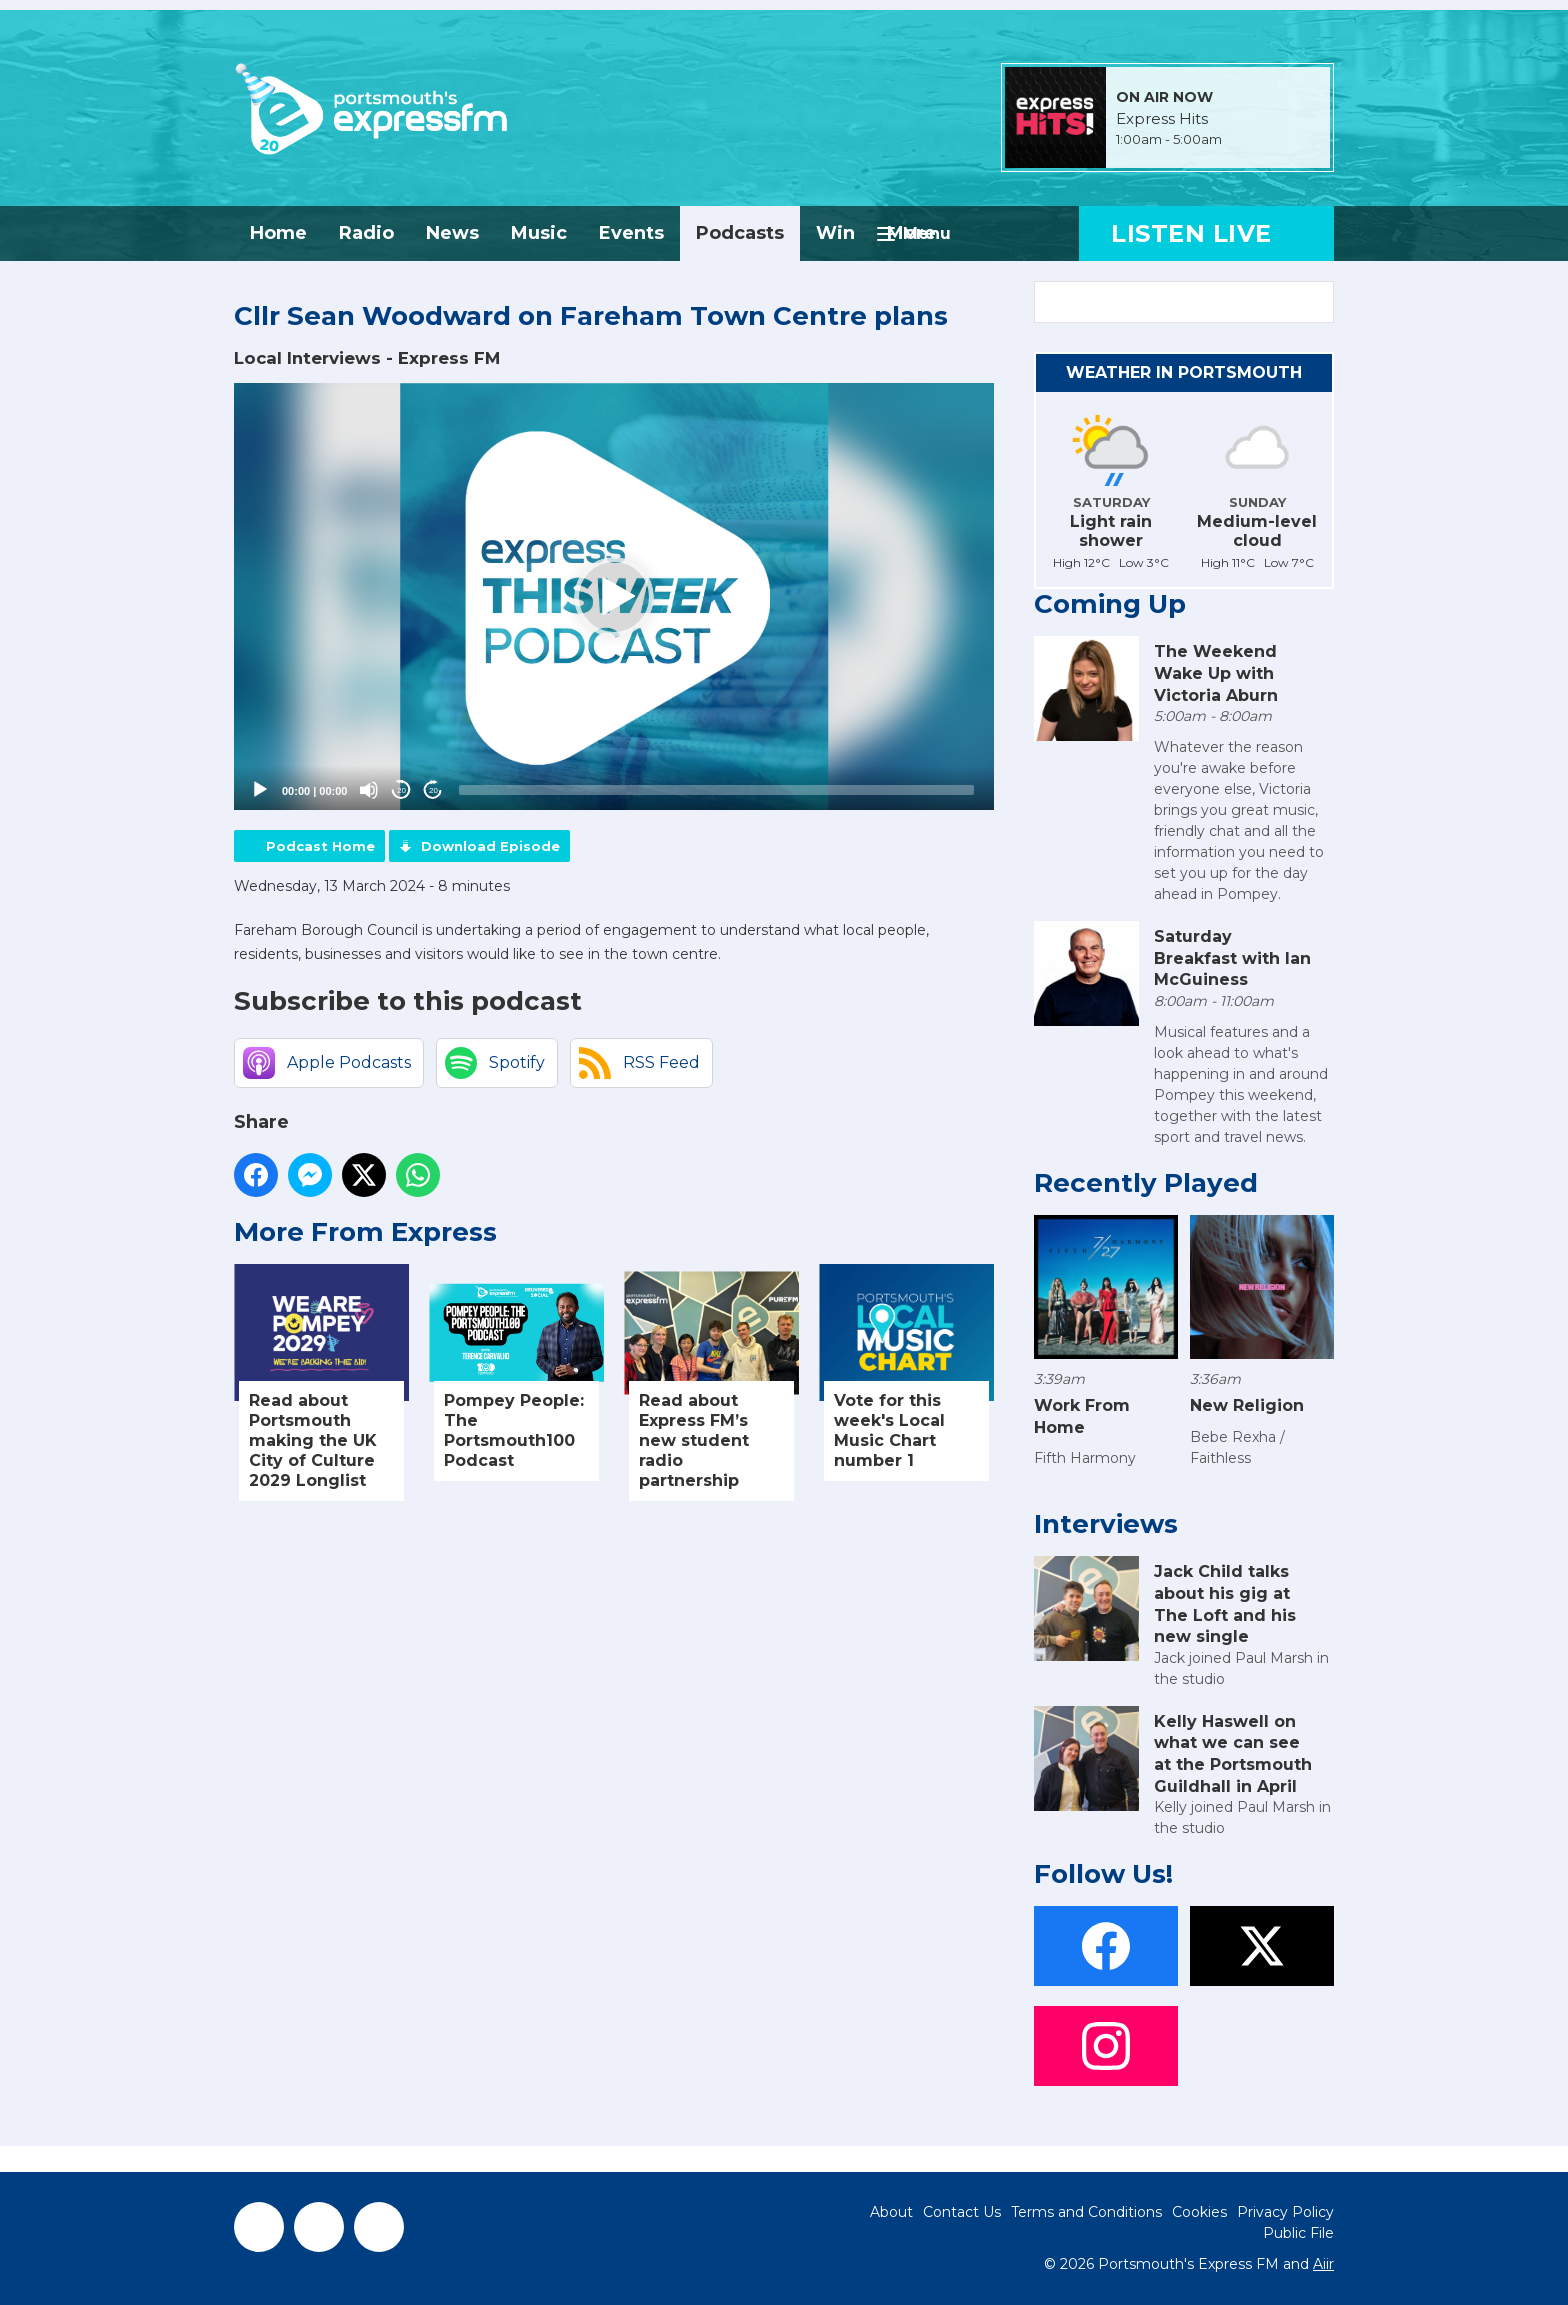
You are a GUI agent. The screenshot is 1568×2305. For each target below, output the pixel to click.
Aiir (1323, 2264)
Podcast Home (320, 846)
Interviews (1106, 1524)
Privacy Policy (1285, 2212)
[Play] (260, 790)
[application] (614, 597)
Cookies (1199, 2212)
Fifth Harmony (1085, 1458)
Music (539, 233)
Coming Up (1110, 604)
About (891, 2212)
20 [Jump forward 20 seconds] (433, 790)
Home (278, 233)
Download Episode (490, 846)
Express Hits (1162, 119)
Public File (1298, 2233)
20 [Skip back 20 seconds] (401, 790)
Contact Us (962, 2212)
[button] (614, 597)
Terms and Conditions (1086, 2212)
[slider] (716, 790)
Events (631, 233)
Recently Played (1146, 1183)
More (911, 233)
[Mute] (369, 790)
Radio (366, 233)
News (452, 233)
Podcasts (740, 233)
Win (835, 233)
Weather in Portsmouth (1184, 372)
